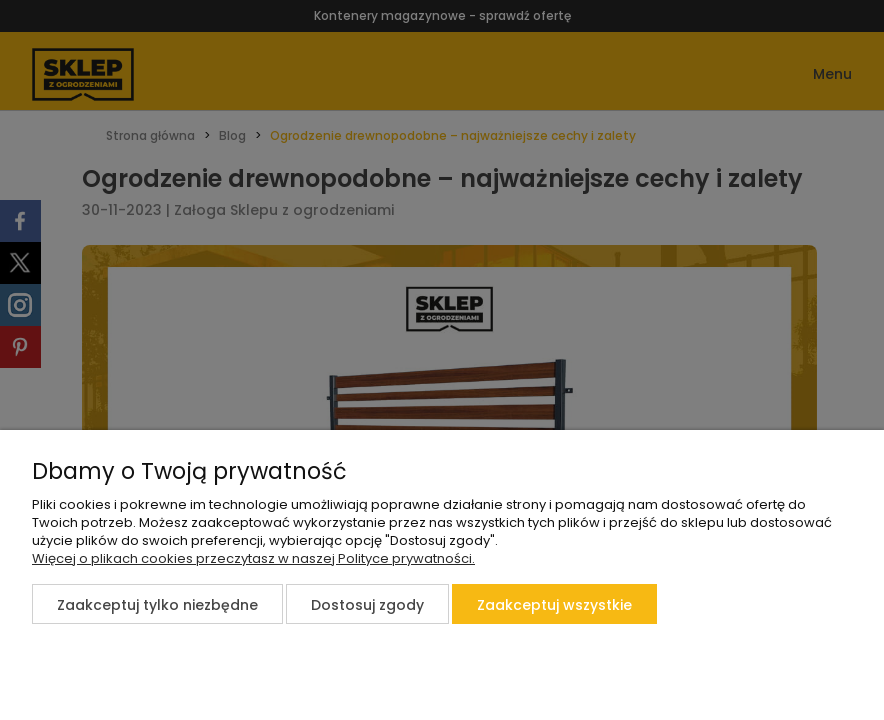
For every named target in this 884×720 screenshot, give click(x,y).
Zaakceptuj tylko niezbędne (157, 605)
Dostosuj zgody (367, 605)
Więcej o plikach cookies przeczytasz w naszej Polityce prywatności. (253, 558)
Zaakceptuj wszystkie (554, 605)
